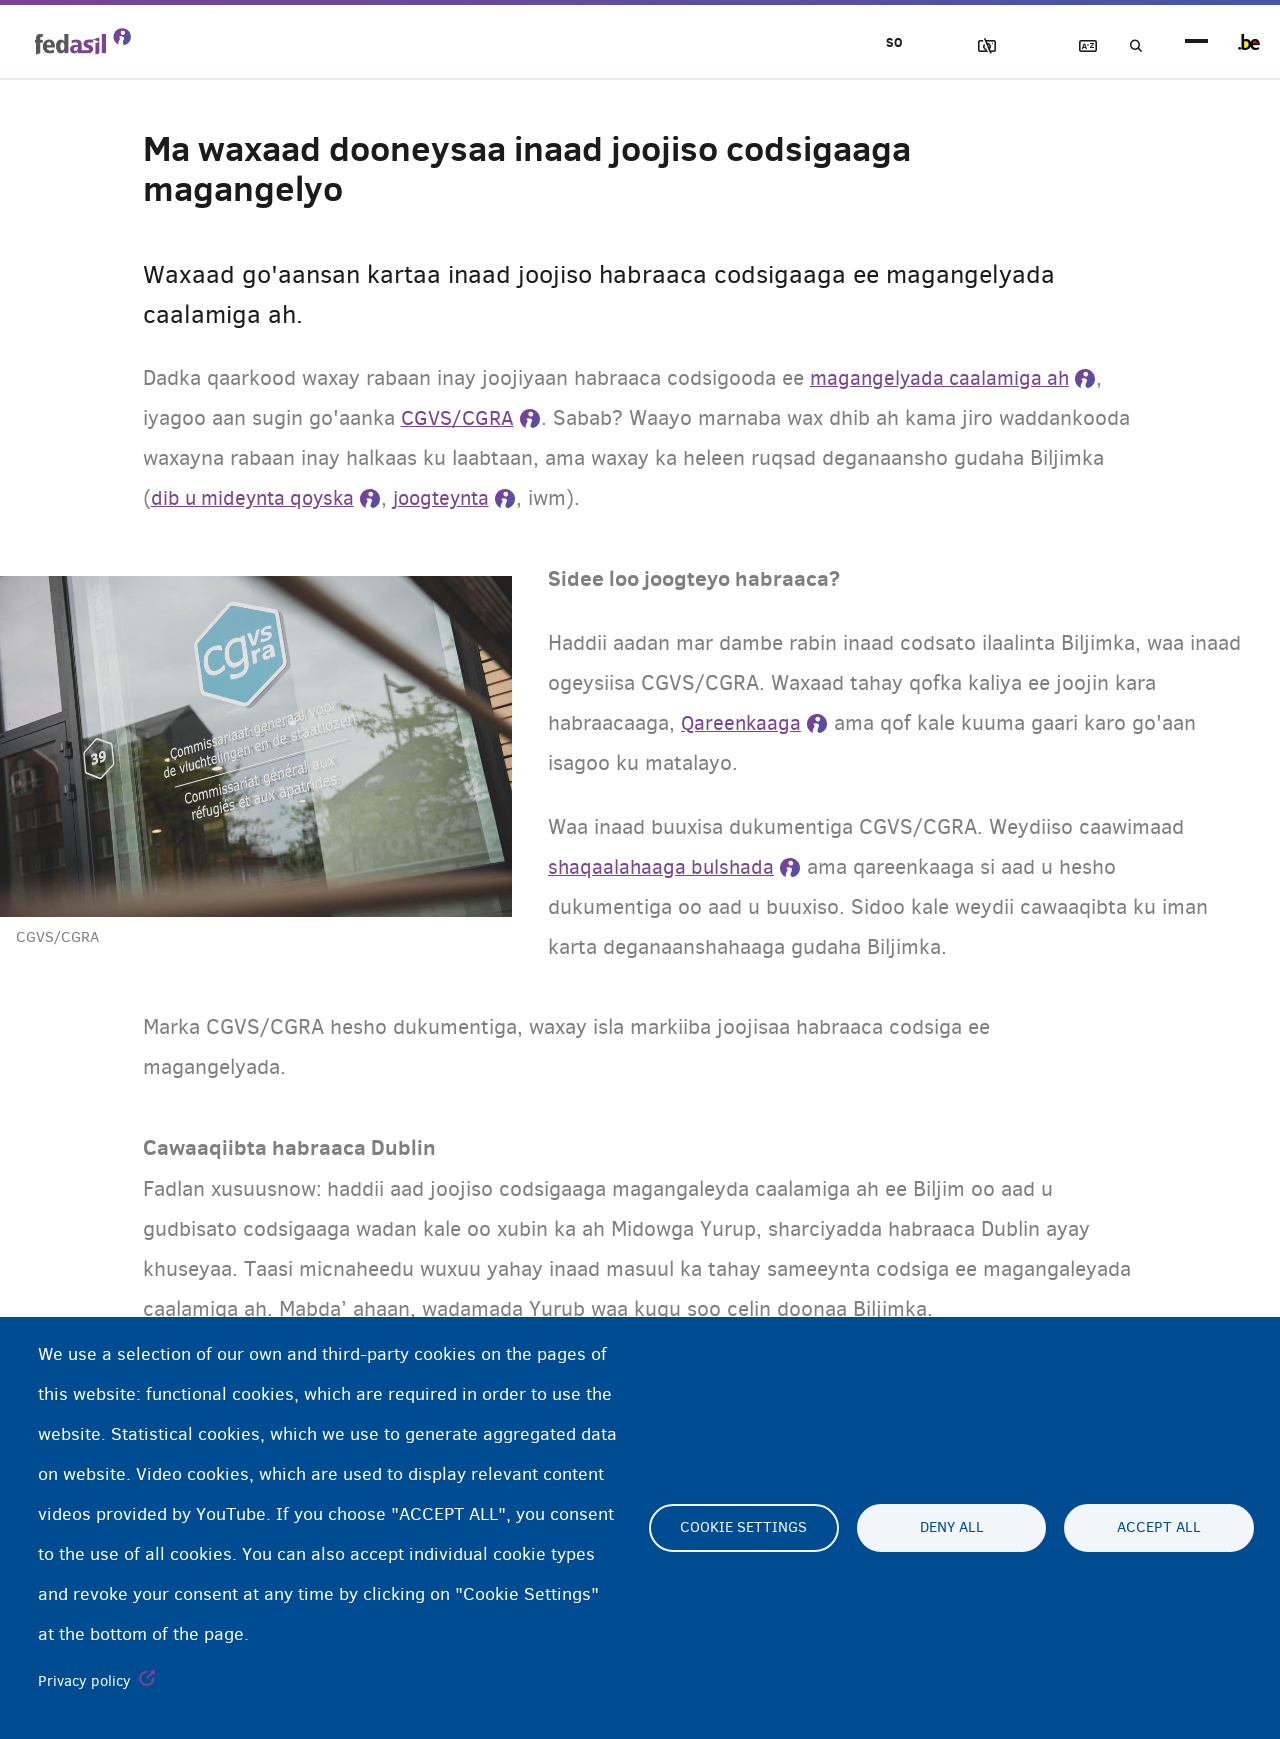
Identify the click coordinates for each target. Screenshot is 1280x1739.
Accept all (1159, 1528)
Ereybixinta (1071, 46)
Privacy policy (84, 1681)
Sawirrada (957, 46)
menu (1196, 42)
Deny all (952, 1528)
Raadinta (1128, 46)
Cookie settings (743, 1528)
